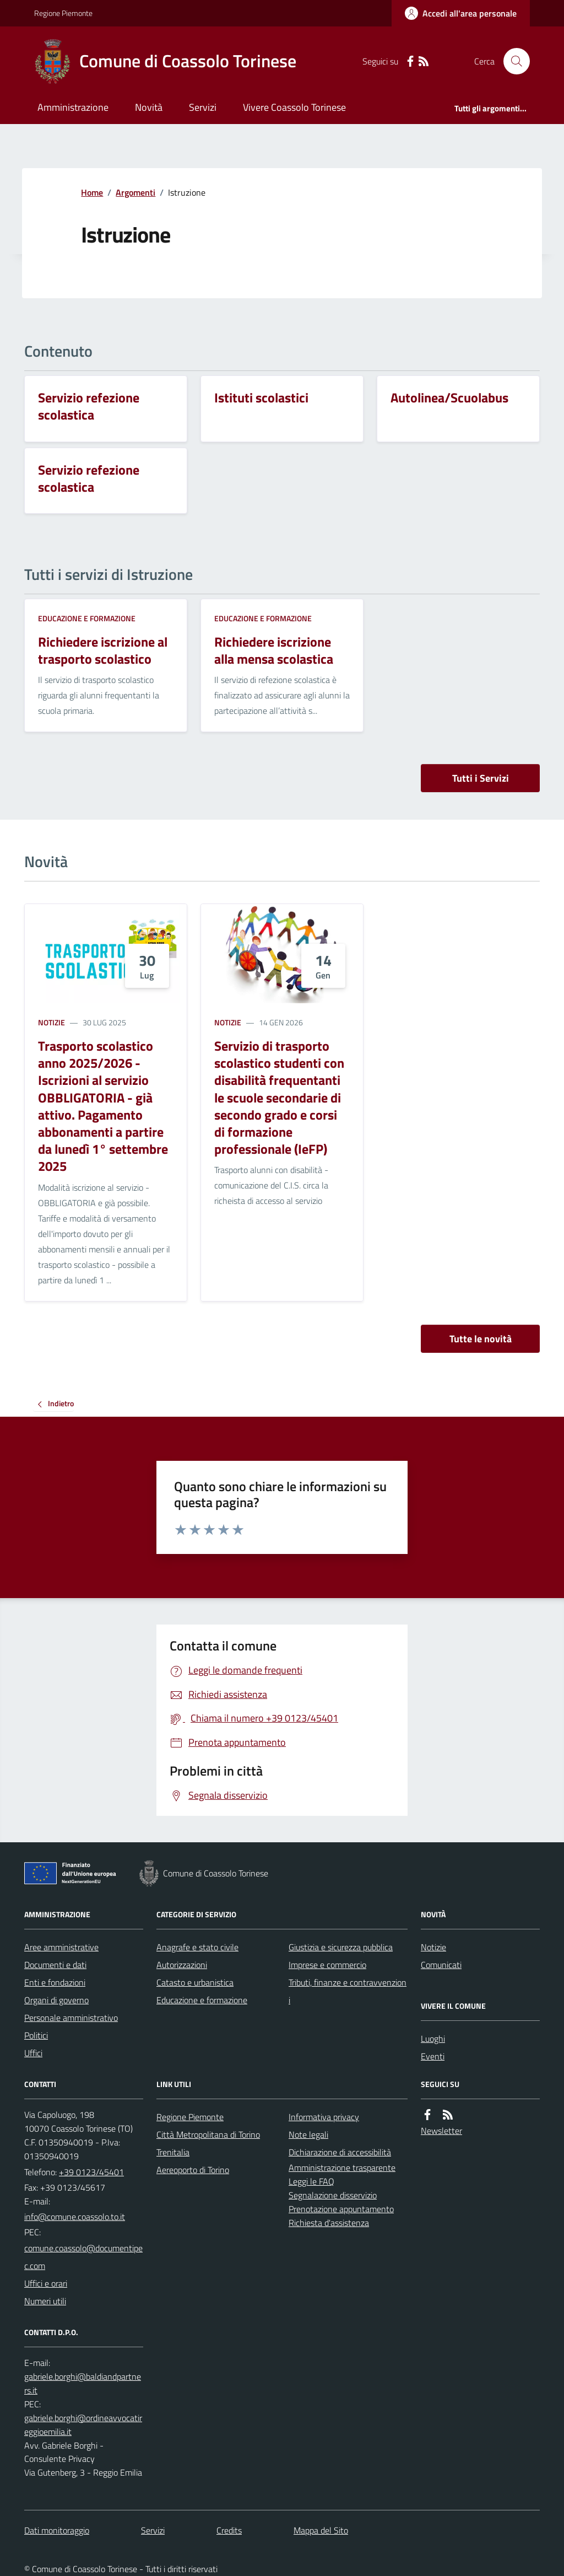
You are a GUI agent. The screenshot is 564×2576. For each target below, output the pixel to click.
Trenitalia (172, 2152)
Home (92, 192)
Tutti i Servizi (480, 778)
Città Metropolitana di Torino (208, 2134)
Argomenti (135, 192)
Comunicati (441, 1964)
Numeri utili (45, 2301)
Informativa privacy (324, 2116)
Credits (229, 2530)
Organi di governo (56, 2000)
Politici (36, 2035)
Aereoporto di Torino (192, 2169)
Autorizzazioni (181, 1964)
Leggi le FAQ (311, 2181)
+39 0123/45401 (91, 2172)
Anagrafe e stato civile (197, 1947)
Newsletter (441, 2130)
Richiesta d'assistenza (329, 2222)
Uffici (33, 2052)
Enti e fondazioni (54, 1982)
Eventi (432, 2056)
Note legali (308, 2134)
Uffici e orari (45, 2283)
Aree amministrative (61, 1947)
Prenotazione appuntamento (341, 2208)
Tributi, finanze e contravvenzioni (347, 1991)
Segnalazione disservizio (333, 2195)
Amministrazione (73, 107)
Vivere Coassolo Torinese (294, 107)
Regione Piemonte (63, 13)
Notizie (51, 1022)
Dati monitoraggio (56, 2530)
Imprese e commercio (327, 1964)
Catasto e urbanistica (195, 1982)
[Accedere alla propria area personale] (461, 13)
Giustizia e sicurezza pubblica (341, 1947)
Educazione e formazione (86, 618)
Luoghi (433, 2038)
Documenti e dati (55, 1964)
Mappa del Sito (321, 2530)
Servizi (202, 107)
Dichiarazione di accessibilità (340, 2152)
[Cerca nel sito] (512, 61)
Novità (148, 107)
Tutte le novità (480, 1338)
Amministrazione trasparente (342, 2167)
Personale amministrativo (71, 2017)
